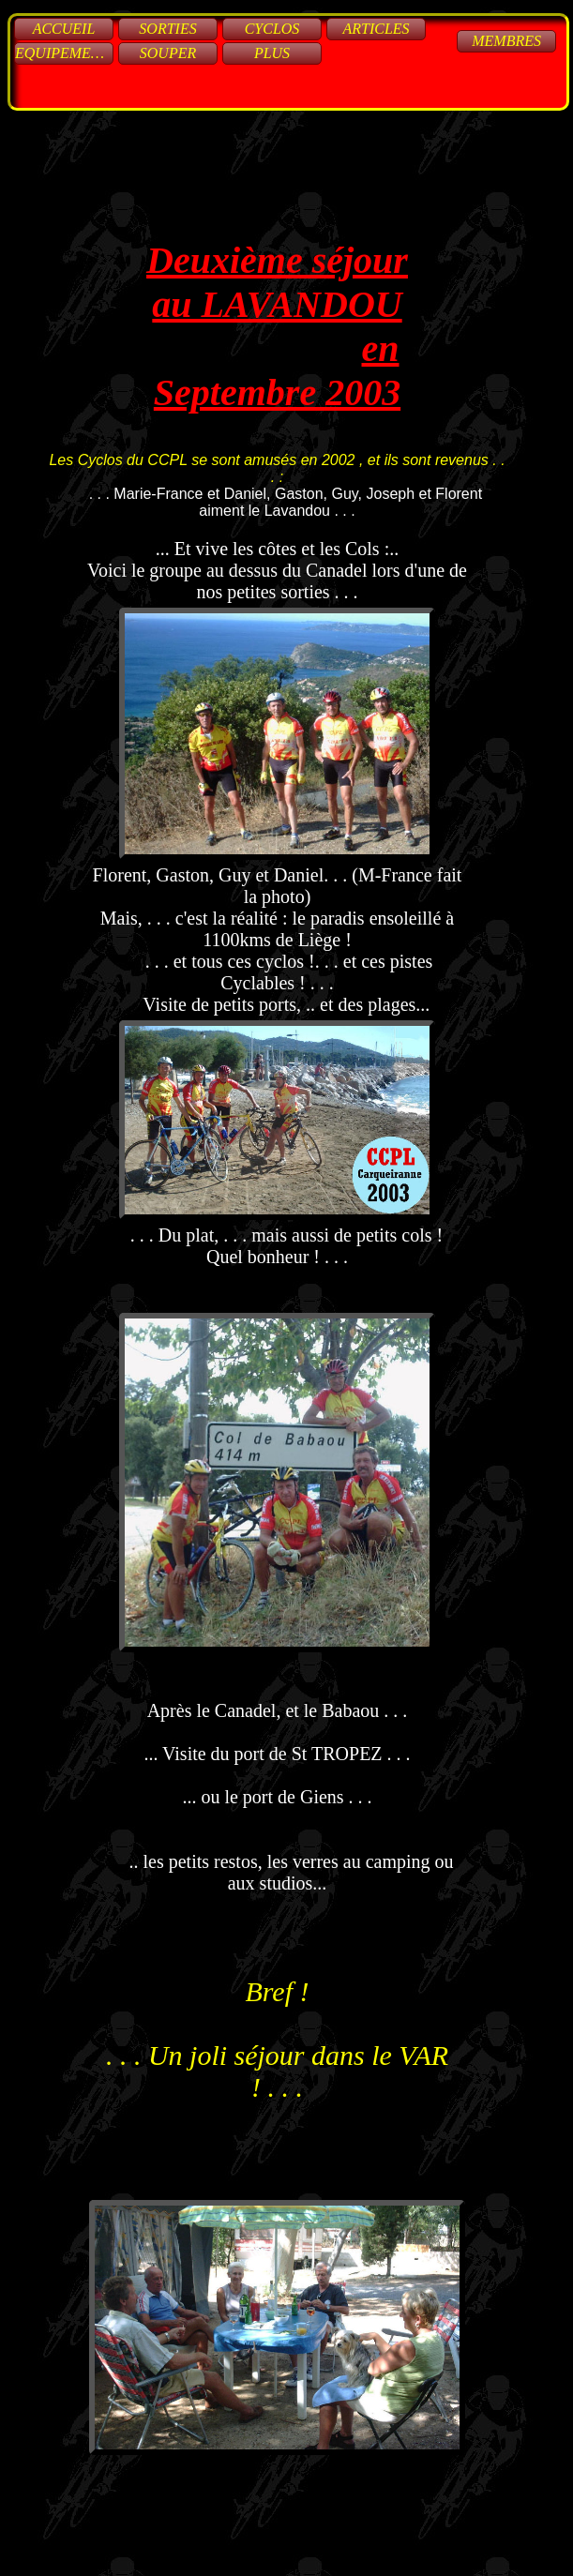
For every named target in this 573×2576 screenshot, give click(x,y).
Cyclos (272, 29)
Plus (272, 53)
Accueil (64, 29)
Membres (506, 41)
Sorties (167, 29)
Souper (168, 53)
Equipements (64, 53)
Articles (375, 29)
